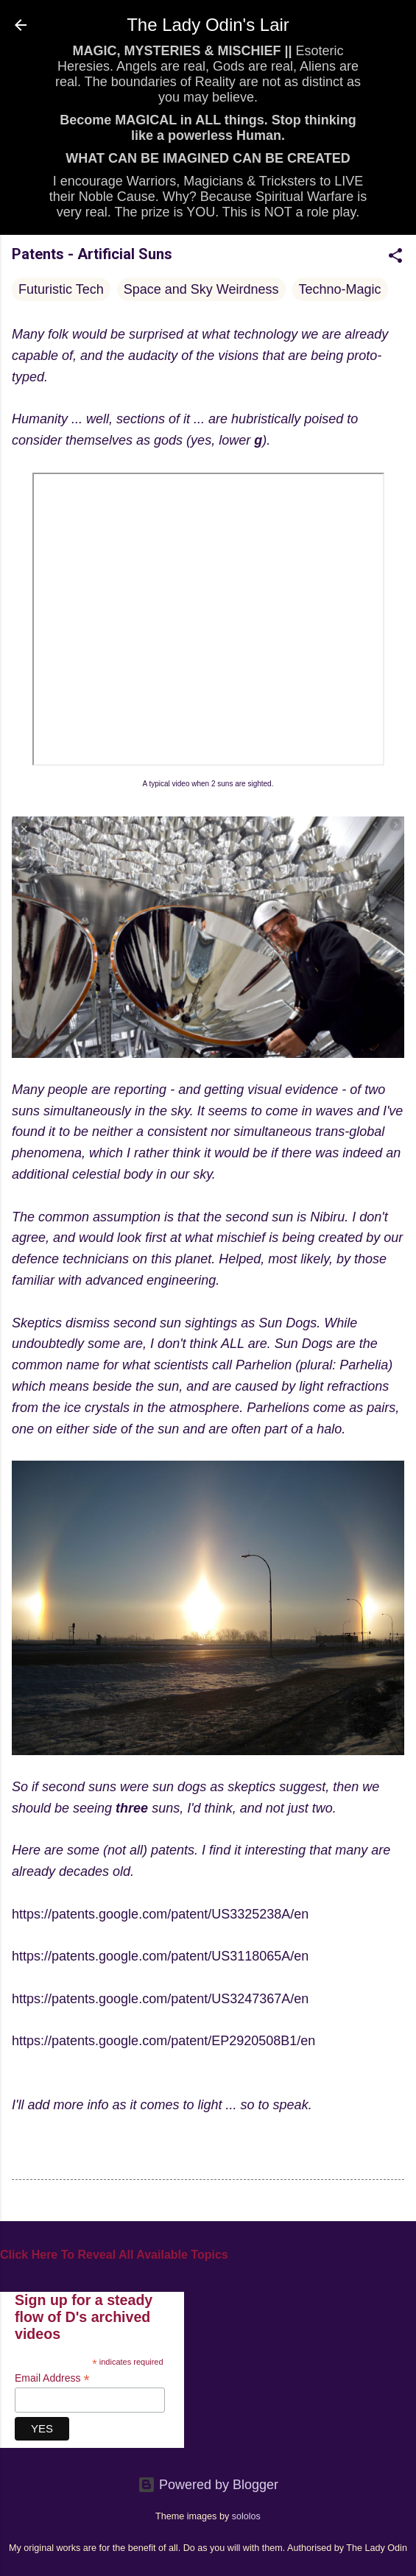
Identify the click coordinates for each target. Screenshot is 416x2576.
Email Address (52, 2378)
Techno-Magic (340, 289)
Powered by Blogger (208, 2484)
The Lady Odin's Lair (208, 25)
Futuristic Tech (61, 289)
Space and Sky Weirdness (201, 289)
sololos (246, 2516)
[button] (395, 258)
